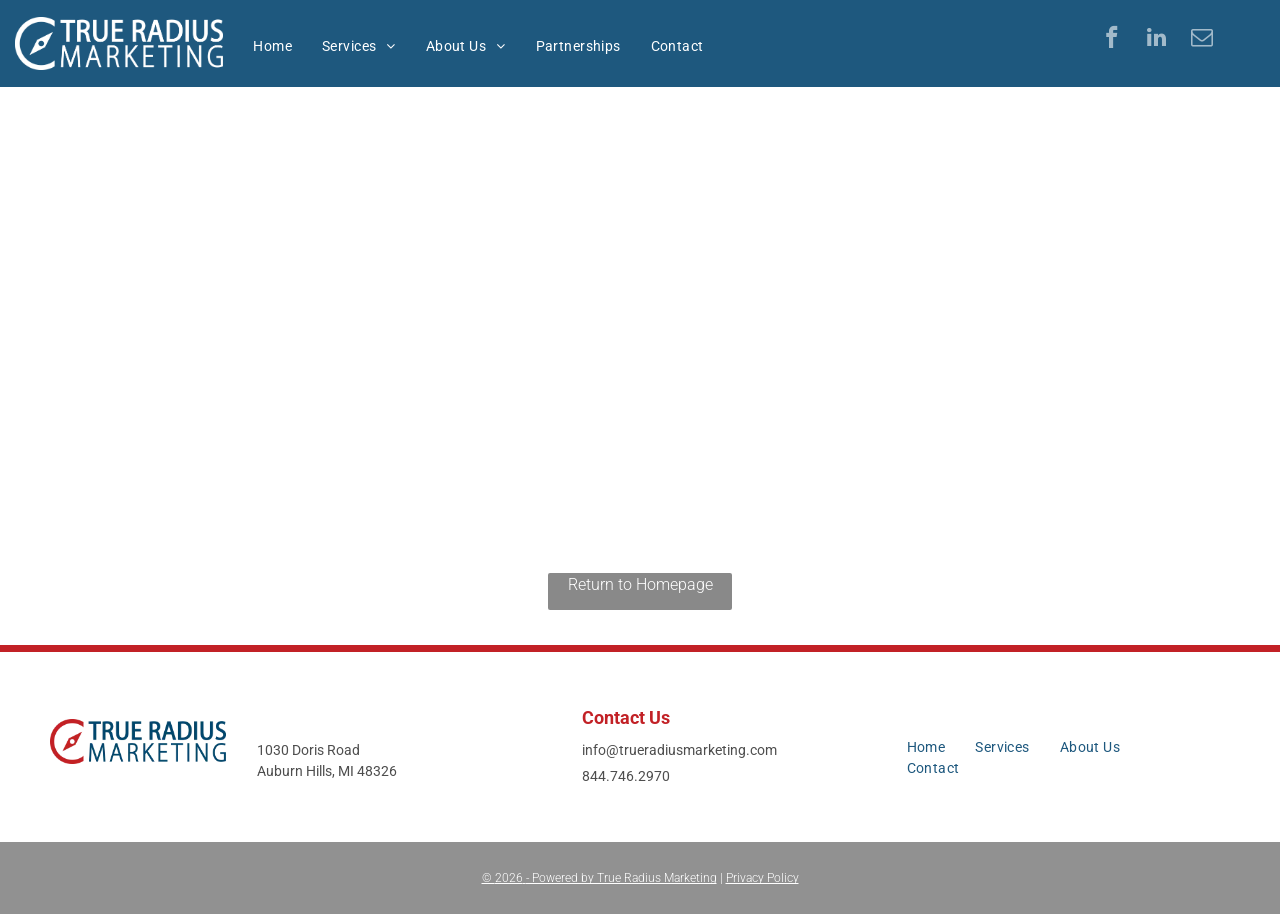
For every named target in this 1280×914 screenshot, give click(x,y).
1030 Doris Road (308, 750)
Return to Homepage (640, 584)
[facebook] (1111, 40)
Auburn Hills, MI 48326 (327, 771)
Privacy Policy (762, 878)
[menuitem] (272, 46)
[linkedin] (1156, 40)
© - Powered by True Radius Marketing (599, 878)
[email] (1201, 40)
